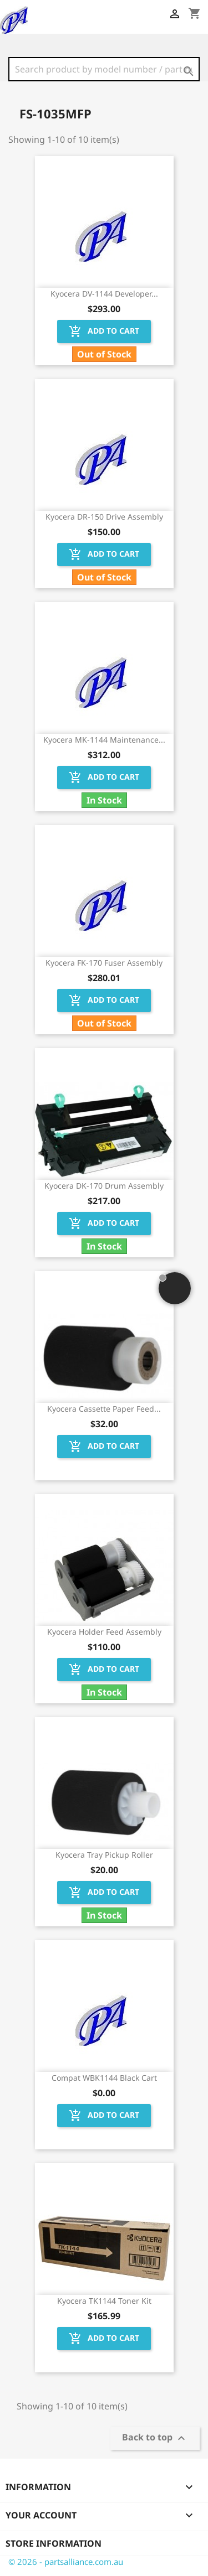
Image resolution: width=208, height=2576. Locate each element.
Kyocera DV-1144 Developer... (104, 293)
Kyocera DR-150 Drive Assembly (104, 516)
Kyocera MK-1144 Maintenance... (104, 739)
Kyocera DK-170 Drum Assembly (104, 1185)
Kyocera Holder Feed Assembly (104, 1631)
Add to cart (104, 331)
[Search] (104, 69)
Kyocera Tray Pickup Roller (104, 1854)
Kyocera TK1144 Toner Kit (104, 2300)
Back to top (155, 2438)
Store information (54, 2543)
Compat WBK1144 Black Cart (104, 2077)
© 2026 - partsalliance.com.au (65, 2561)
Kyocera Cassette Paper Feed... (104, 1408)
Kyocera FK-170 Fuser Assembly (104, 962)
